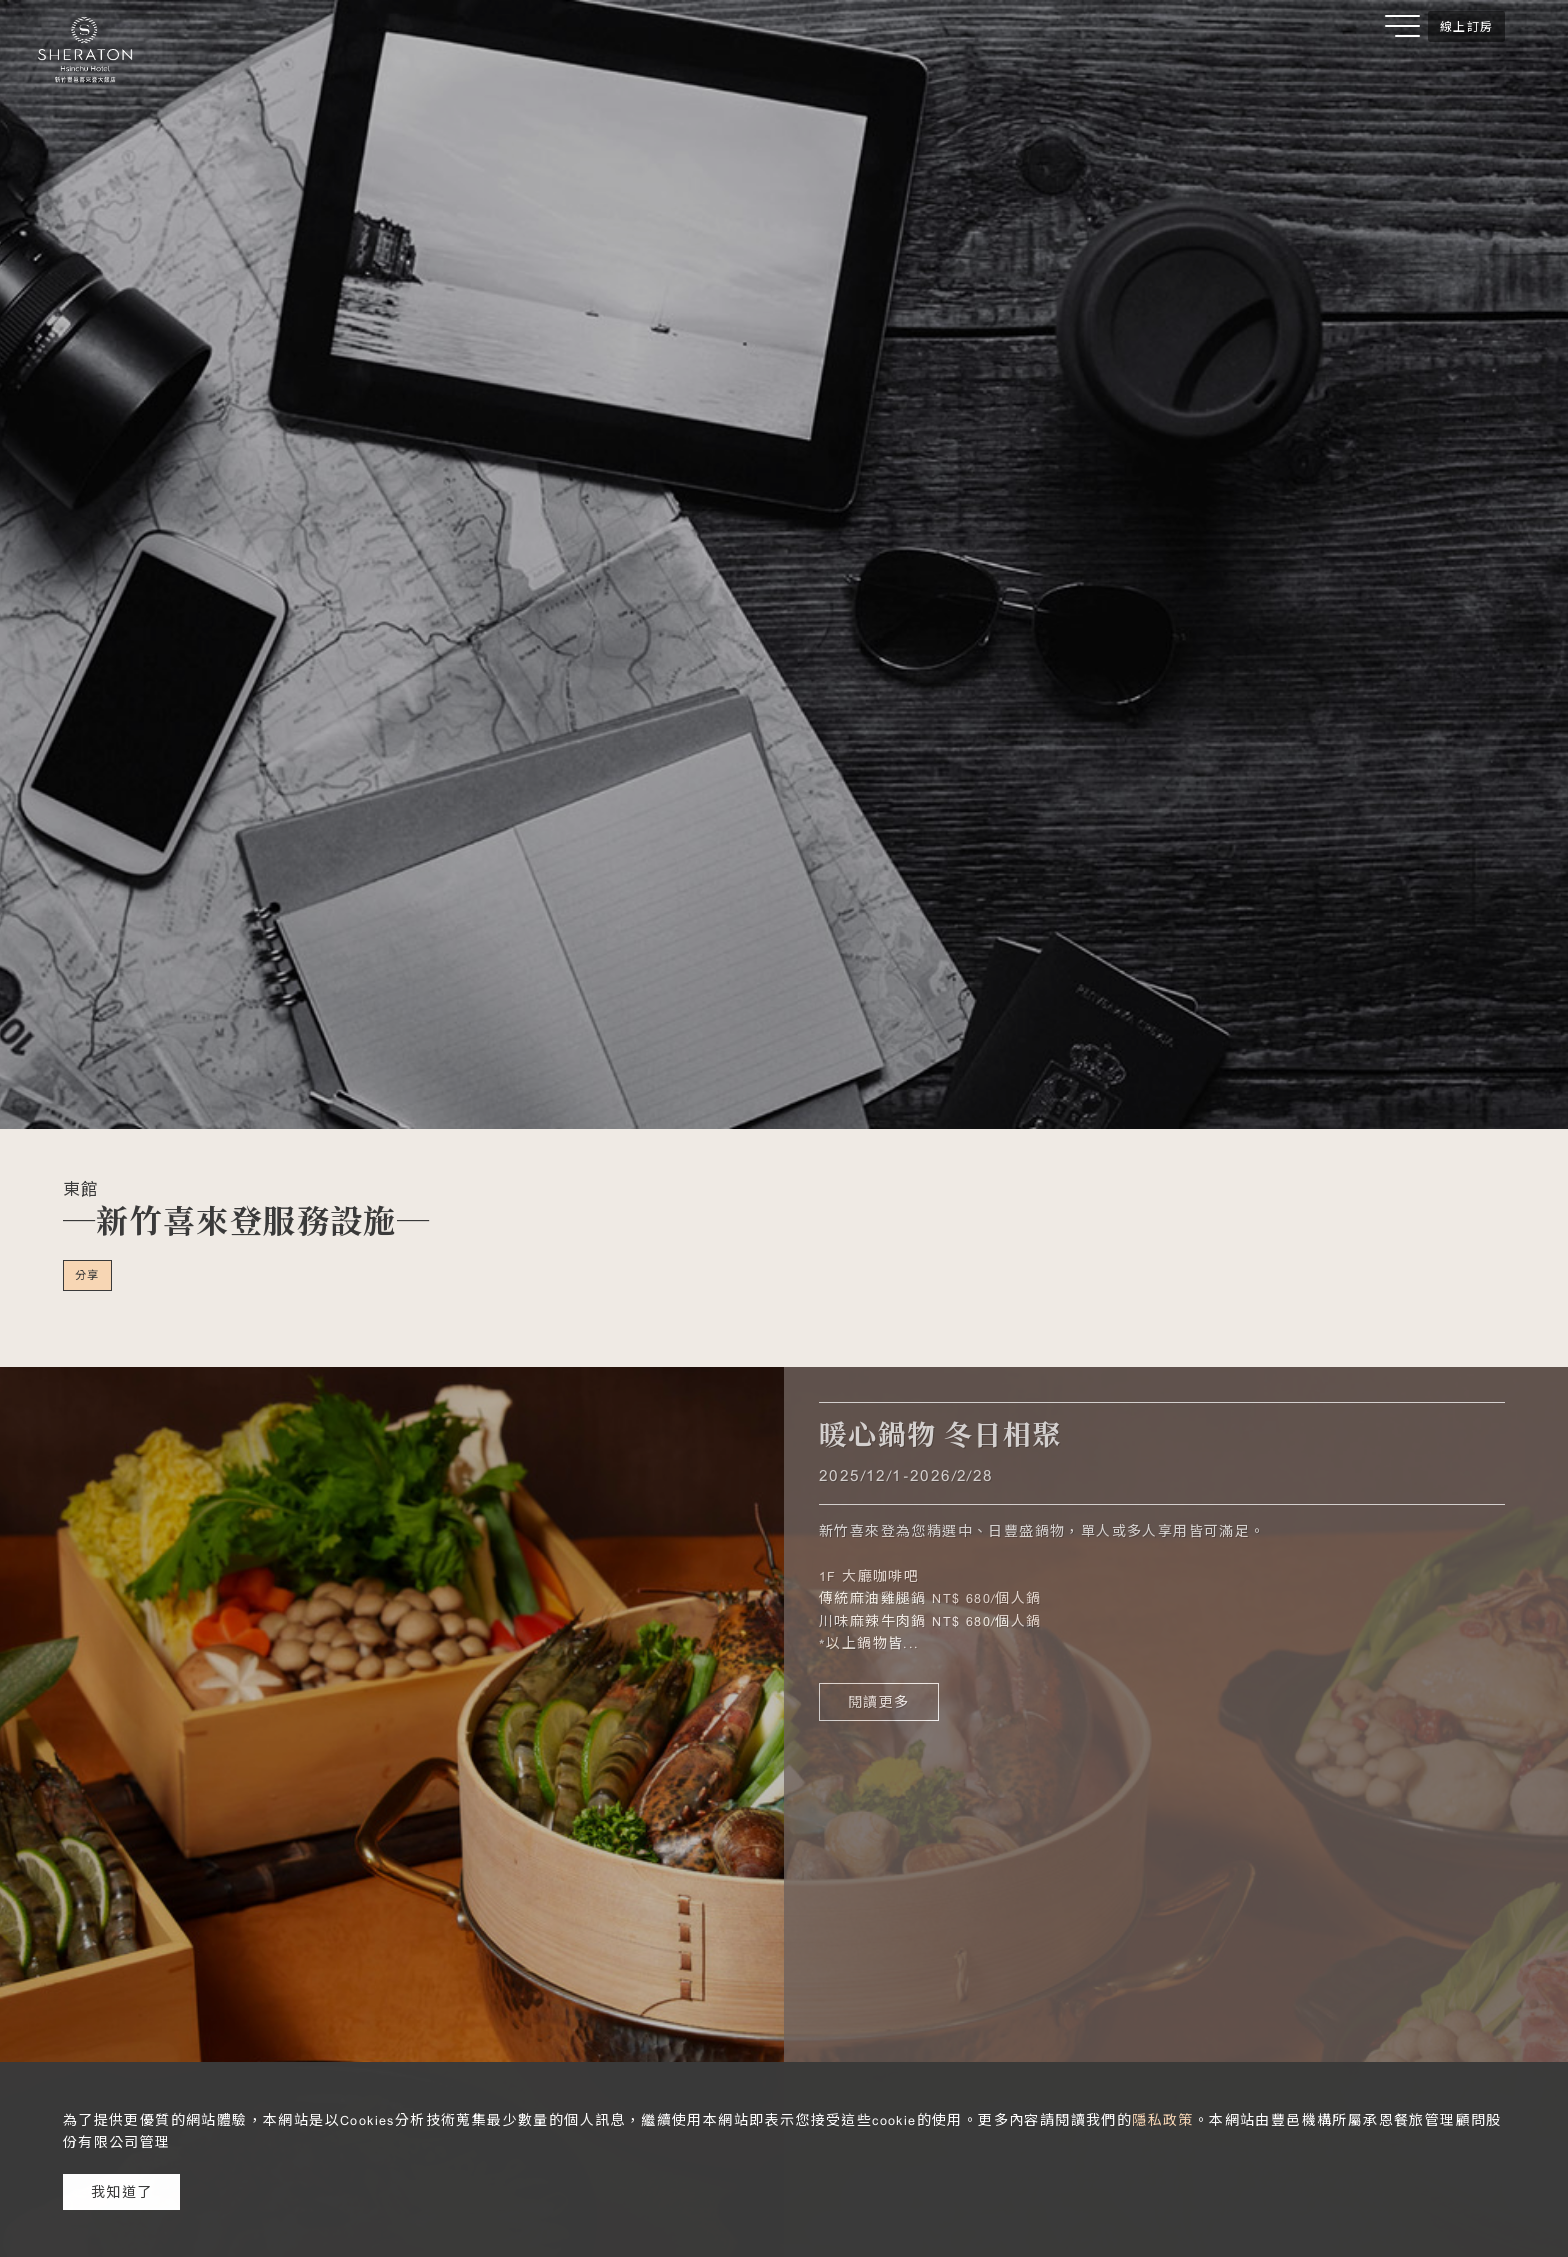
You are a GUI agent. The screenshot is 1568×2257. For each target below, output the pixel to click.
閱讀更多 (879, 1702)
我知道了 (122, 2192)
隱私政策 (1163, 2120)
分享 (87, 1275)
